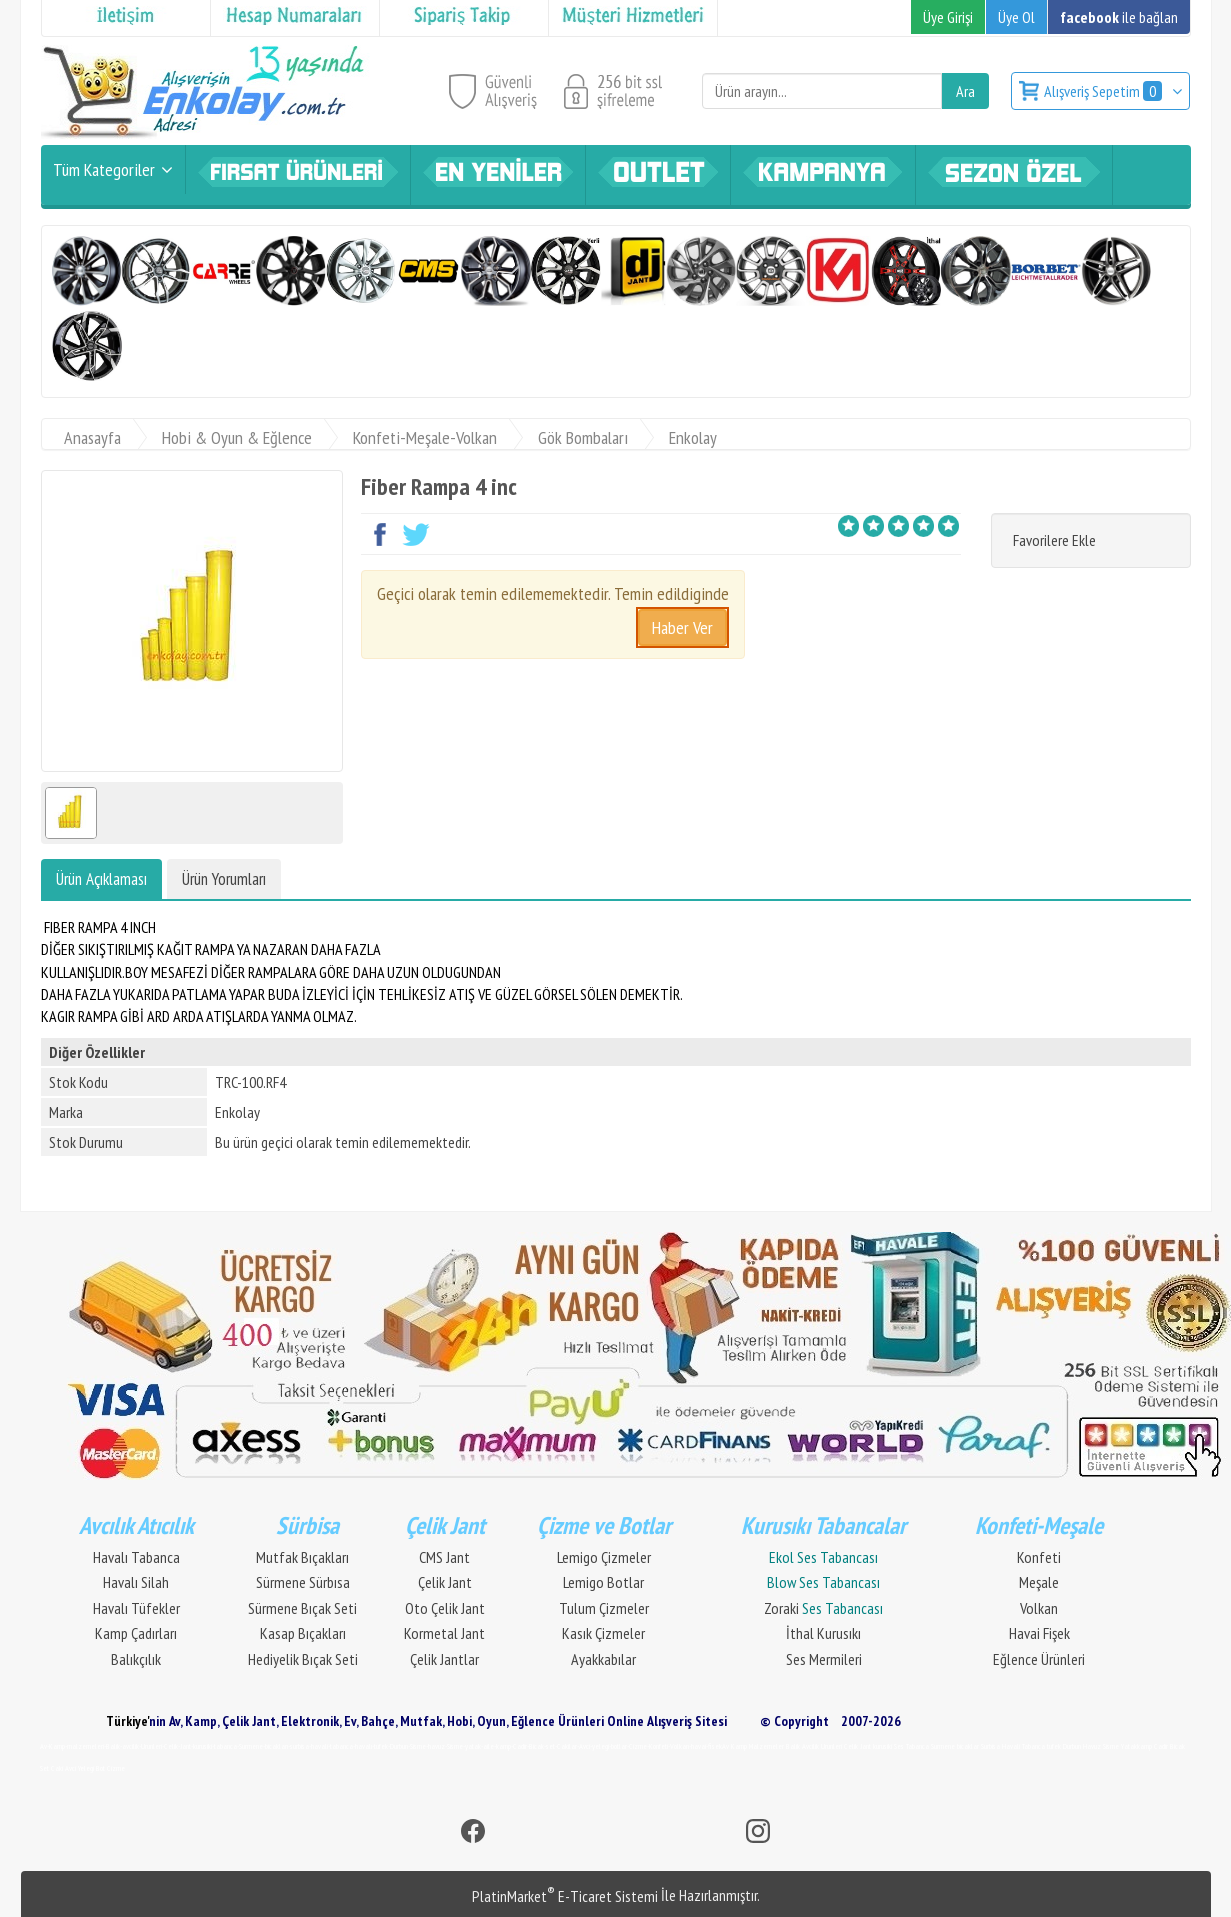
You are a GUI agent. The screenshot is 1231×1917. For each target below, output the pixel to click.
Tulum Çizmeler (604, 1608)
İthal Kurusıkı (823, 1633)
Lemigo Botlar (603, 1582)
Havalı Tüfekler (136, 1608)
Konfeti (1039, 1557)
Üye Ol (1016, 17)
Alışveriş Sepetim (1104, 91)
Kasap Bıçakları (303, 1633)
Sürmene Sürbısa (303, 1582)
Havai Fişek (1039, 1633)
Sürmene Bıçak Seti (302, 1608)
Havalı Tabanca (136, 1557)
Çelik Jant (445, 1582)
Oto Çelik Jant (445, 1608)
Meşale (1039, 1582)
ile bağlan (1119, 17)
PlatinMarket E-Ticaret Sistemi (565, 1896)
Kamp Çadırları (136, 1633)
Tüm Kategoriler (104, 169)
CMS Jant (444, 1557)
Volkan (1039, 1608)
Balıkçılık (136, 1659)
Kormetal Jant (444, 1633)
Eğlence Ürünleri (1039, 1659)
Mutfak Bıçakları (302, 1557)
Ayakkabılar (603, 1659)
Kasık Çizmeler (603, 1633)
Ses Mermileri (824, 1659)
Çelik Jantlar (444, 1659)
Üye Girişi (948, 17)
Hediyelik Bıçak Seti (303, 1659)
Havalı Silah (136, 1582)
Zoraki (823, 1608)
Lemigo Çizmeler (604, 1557)
